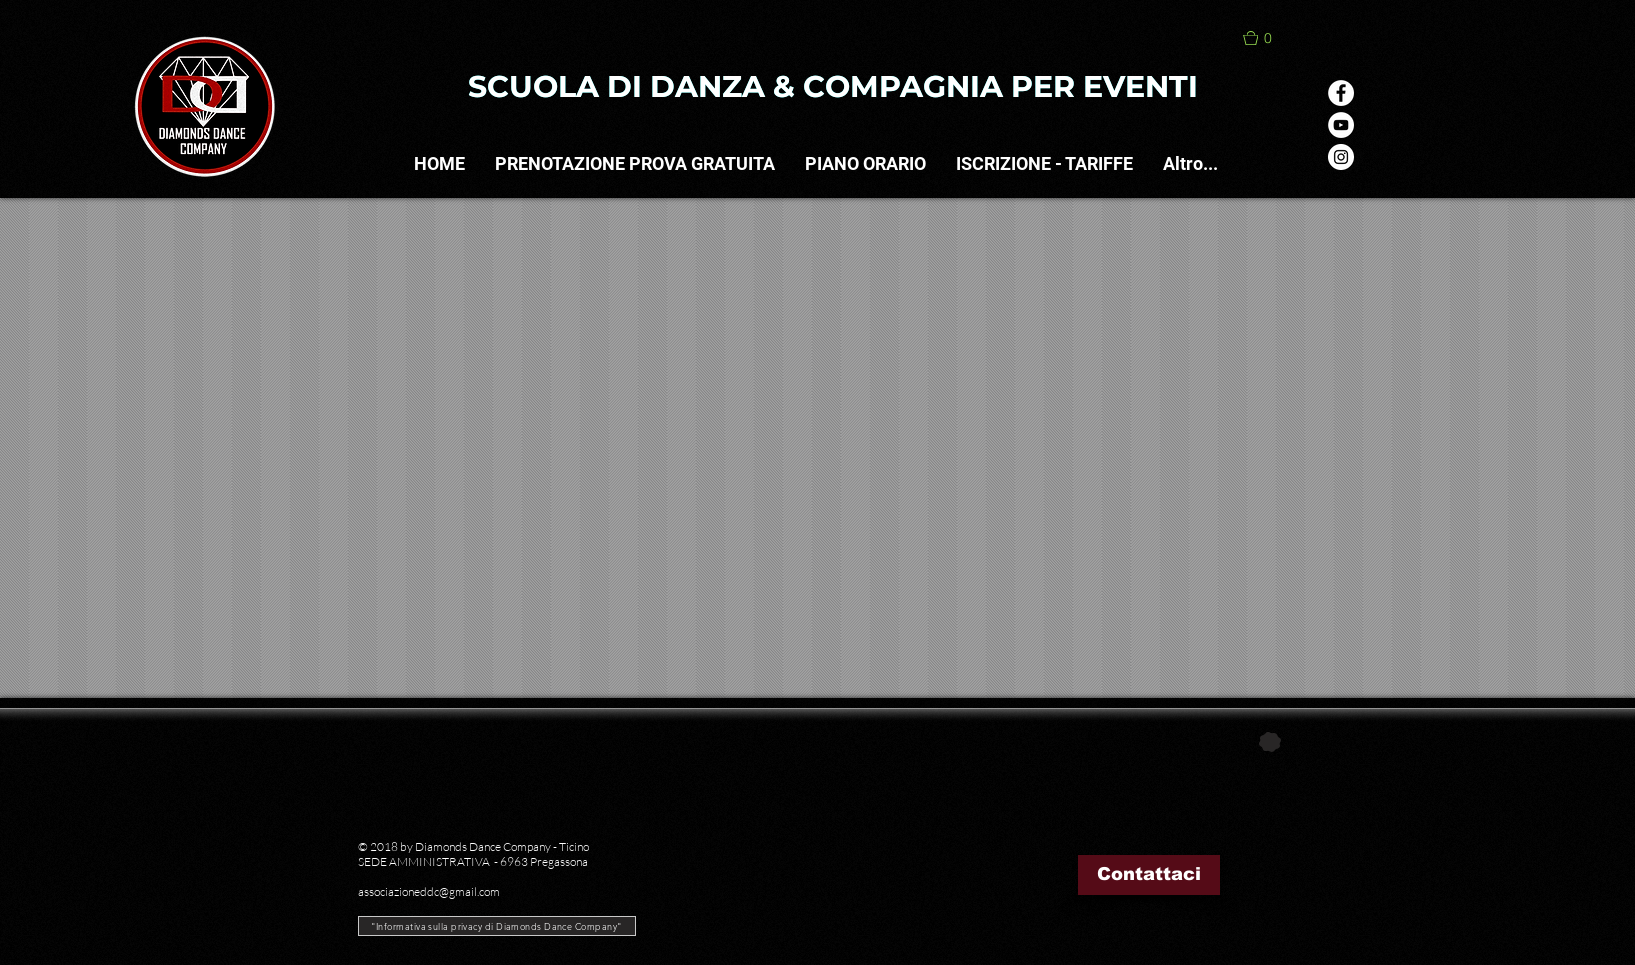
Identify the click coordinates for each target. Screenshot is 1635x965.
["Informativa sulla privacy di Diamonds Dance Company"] (497, 926)
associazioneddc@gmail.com (429, 891)
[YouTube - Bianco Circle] (1341, 125)
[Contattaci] (1149, 875)
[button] (1268, 38)
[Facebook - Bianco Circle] (1341, 93)
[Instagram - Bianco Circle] (1341, 157)
